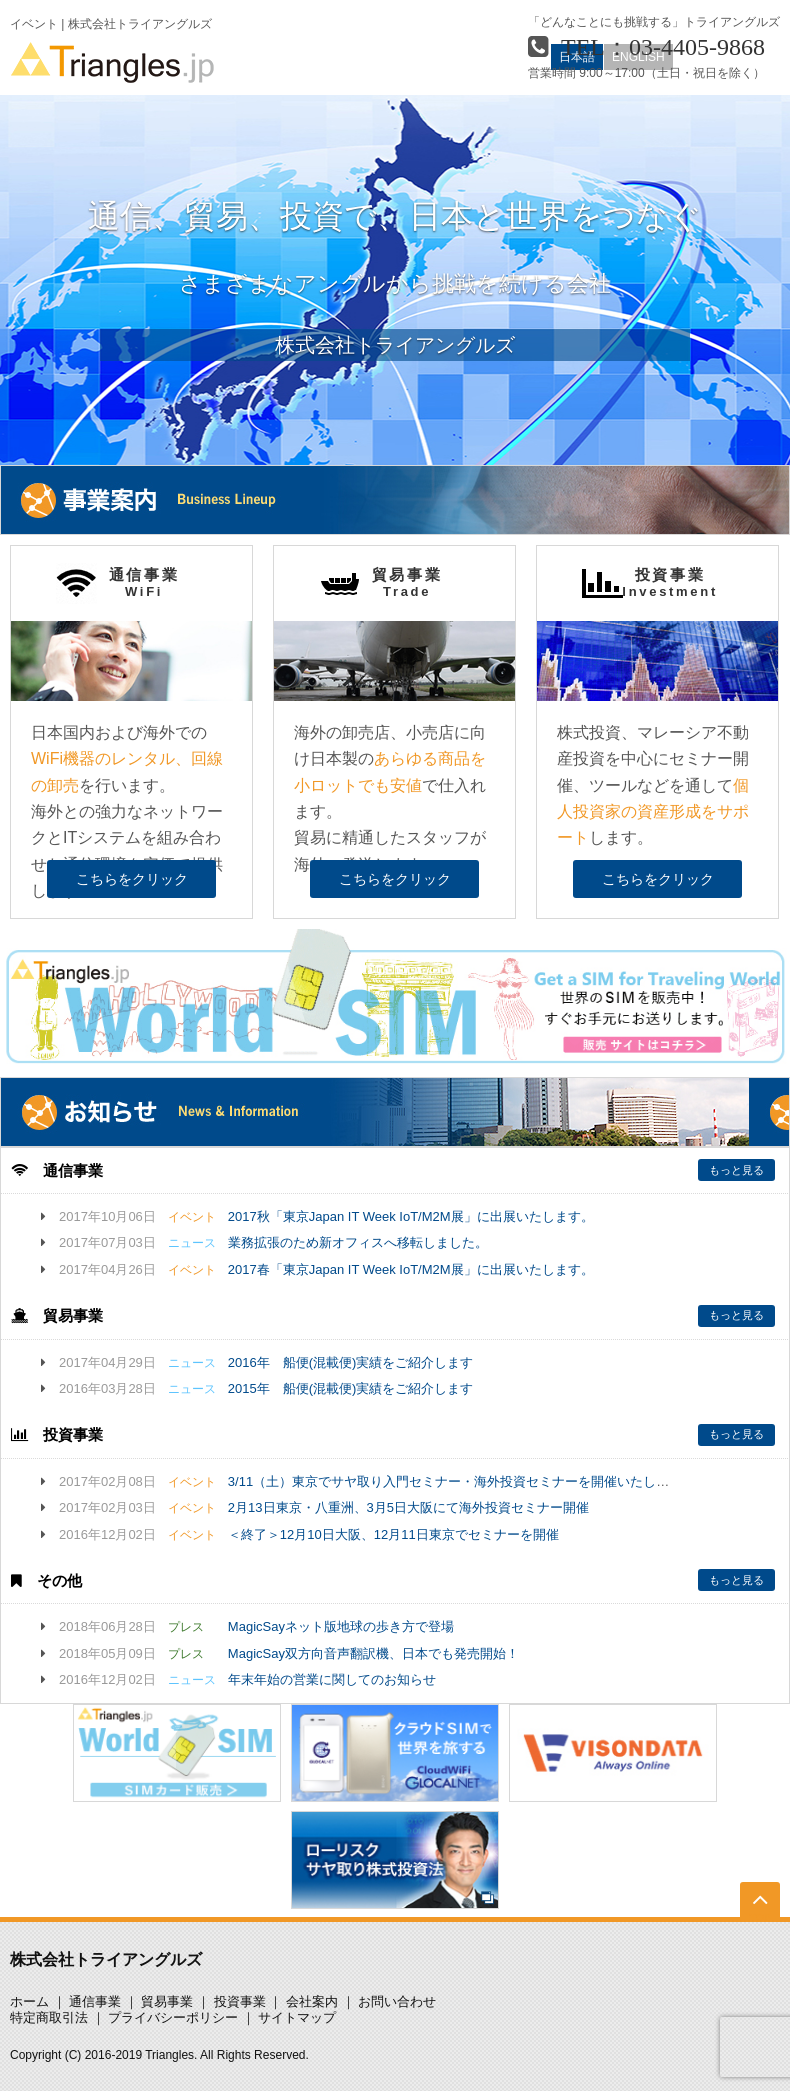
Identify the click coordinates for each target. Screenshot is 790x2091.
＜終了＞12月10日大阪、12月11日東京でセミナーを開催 (393, 1534)
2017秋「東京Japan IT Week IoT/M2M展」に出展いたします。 (411, 1216)
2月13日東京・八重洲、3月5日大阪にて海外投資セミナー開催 (408, 1507)
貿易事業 (167, 2001)
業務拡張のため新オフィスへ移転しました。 (358, 1242)
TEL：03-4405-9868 (663, 47)
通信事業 (95, 2001)
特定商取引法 (49, 2017)
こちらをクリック (132, 879)
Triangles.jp (112, 62)
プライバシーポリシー (173, 2017)
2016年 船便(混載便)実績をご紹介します (351, 1362)
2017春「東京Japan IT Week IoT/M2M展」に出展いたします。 (411, 1269)
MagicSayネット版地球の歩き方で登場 (341, 1626)
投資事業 (240, 2001)
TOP (760, 1916)
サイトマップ (297, 2017)
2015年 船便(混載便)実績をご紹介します (351, 1388)
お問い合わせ (397, 2001)
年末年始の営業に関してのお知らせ (332, 1679)
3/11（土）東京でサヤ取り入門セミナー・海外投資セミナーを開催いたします (455, 1481)
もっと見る (736, 1170)
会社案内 (312, 2001)
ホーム (29, 2001)
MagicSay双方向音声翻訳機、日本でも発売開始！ (373, 1653)
